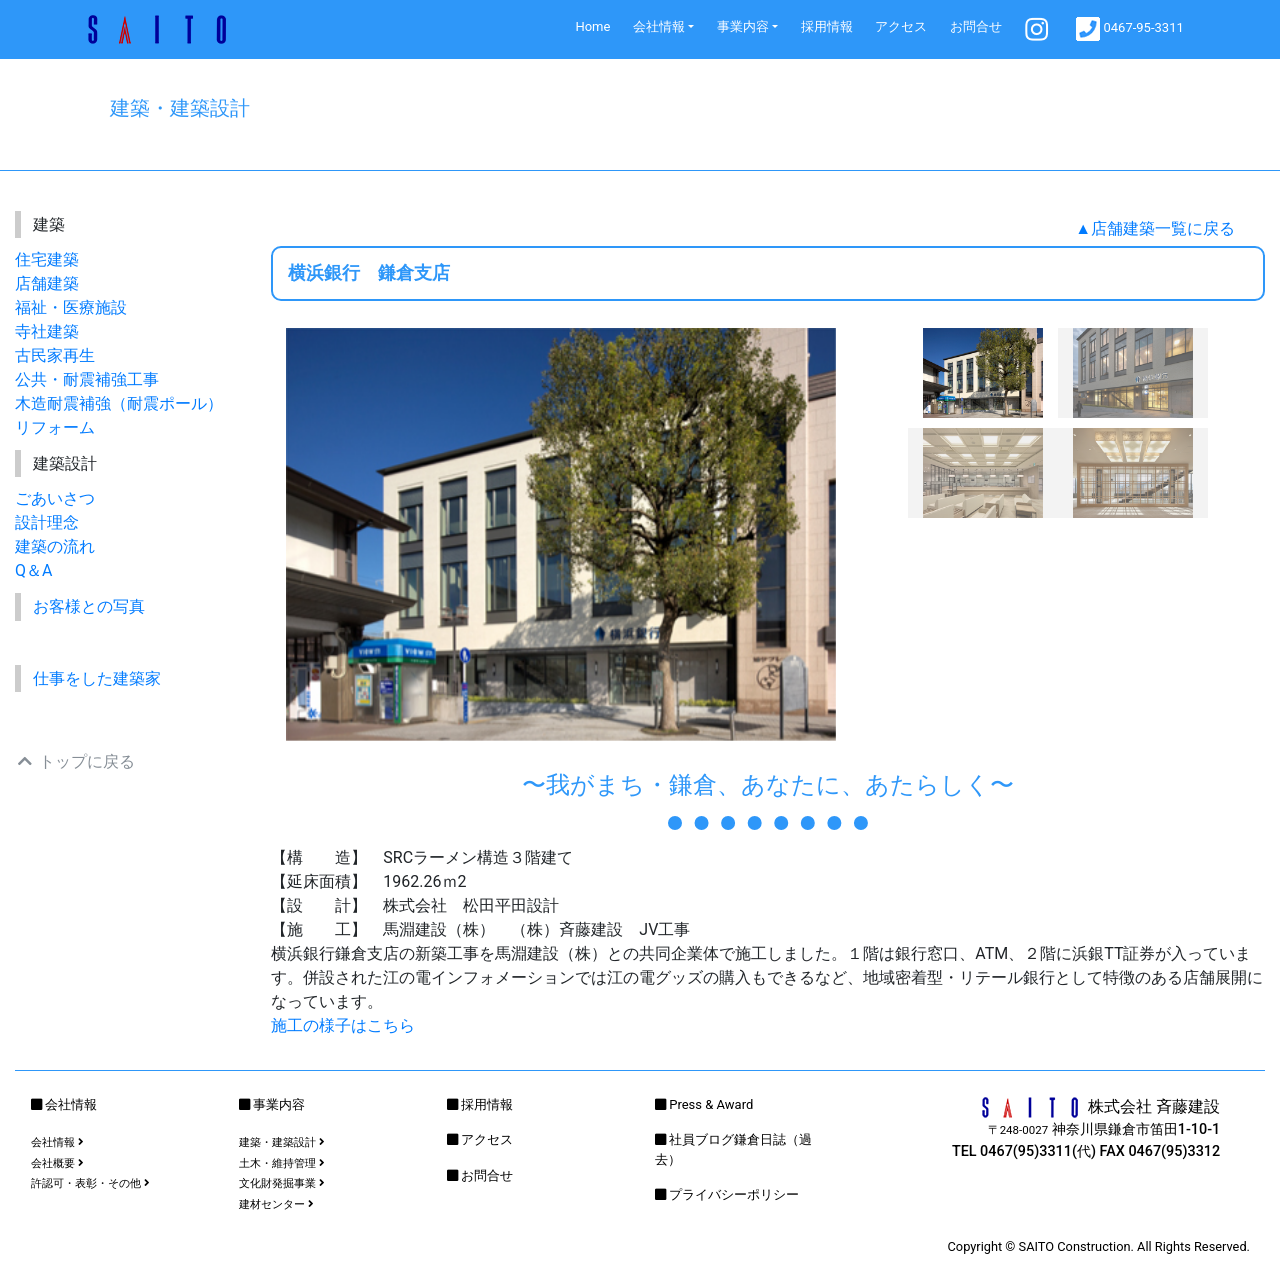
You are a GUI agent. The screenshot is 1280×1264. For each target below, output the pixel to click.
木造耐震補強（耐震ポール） (119, 403)
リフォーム (55, 427)
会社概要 (57, 1163)
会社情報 (659, 26)
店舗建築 (47, 283)
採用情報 (827, 26)
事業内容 (743, 26)
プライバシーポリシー (734, 1194)
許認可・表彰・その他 (90, 1183)
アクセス (901, 26)
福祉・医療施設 (71, 307)
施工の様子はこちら (343, 1025)
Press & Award (711, 1104)
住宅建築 (47, 259)
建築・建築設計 (282, 1142)
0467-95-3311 (1130, 29)
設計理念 (47, 522)
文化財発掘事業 (282, 1183)
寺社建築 (47, 331)
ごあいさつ (55, 498)
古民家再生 (55, 355)
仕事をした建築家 (97, 678)
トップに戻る (75, 761)
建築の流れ (55, 546)
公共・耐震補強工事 (87, 379)
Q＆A (33, 570)
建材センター (276, 1204)
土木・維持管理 (282, 1163)
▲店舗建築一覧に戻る (1155, 228)
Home (592, 26)
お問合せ (976, 26)
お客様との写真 (89, 606)
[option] (561, 534)
